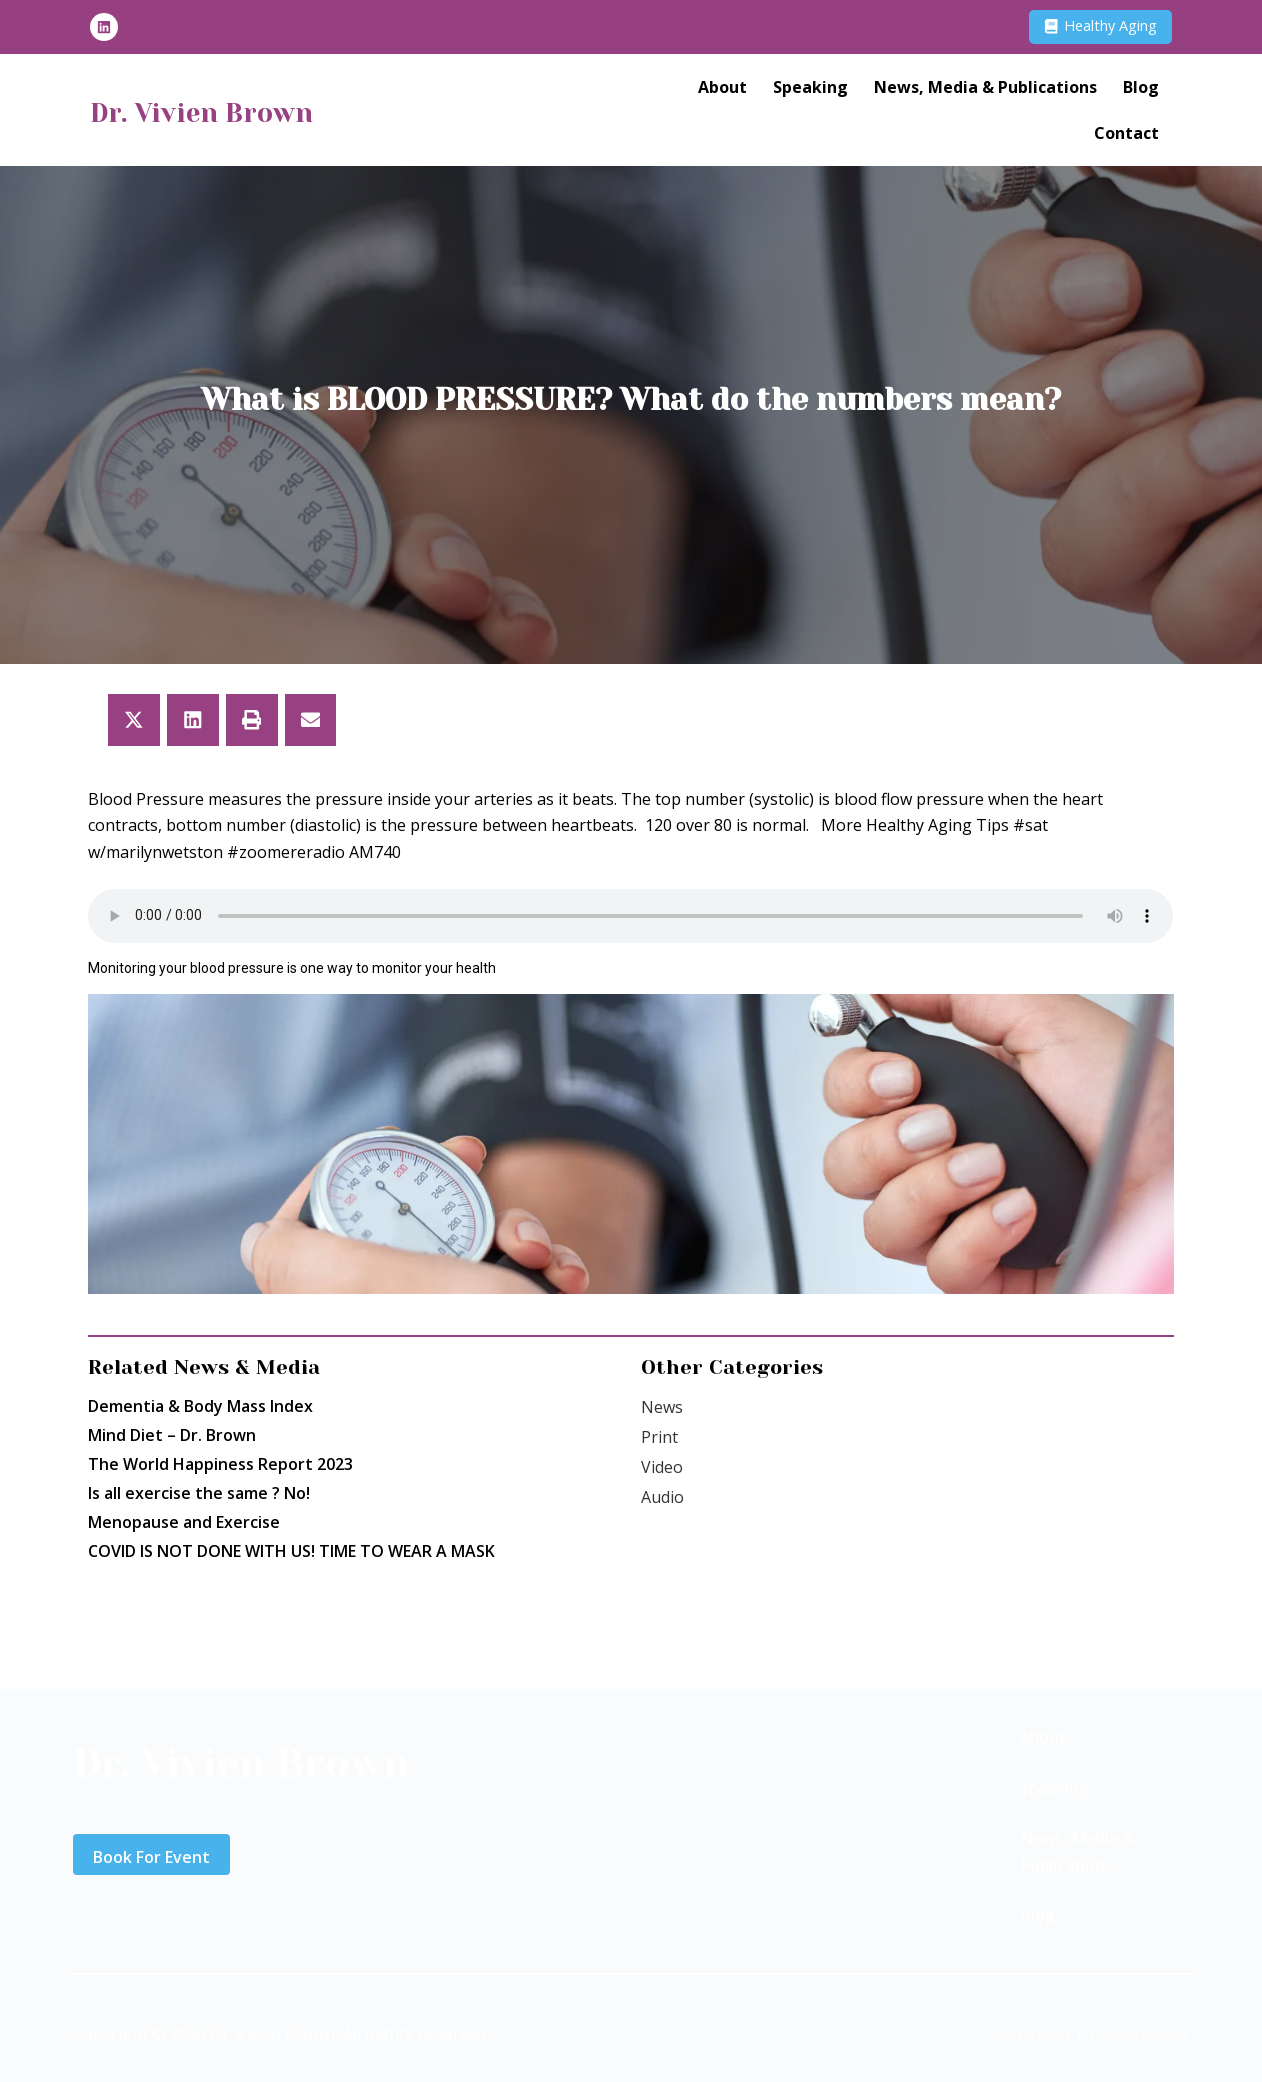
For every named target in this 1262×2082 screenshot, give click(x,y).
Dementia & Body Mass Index (200, 1406)
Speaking (810, 91)
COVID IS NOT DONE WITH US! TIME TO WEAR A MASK (291, 1551)
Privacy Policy (988, 2033)
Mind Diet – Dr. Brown (172, 1435)
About (722, 91)
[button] (134, 720)
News (662, 1407)
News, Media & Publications (985, 91)
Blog (1141, 91)
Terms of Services (1122, 2033)
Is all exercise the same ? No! (199, 1493)
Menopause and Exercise (184, 1522)
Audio (662, 1497)
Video (662, 1467)
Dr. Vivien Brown (235, 114)
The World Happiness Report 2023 (220, 1464)
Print (659, 1437)
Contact (1126, 137)
